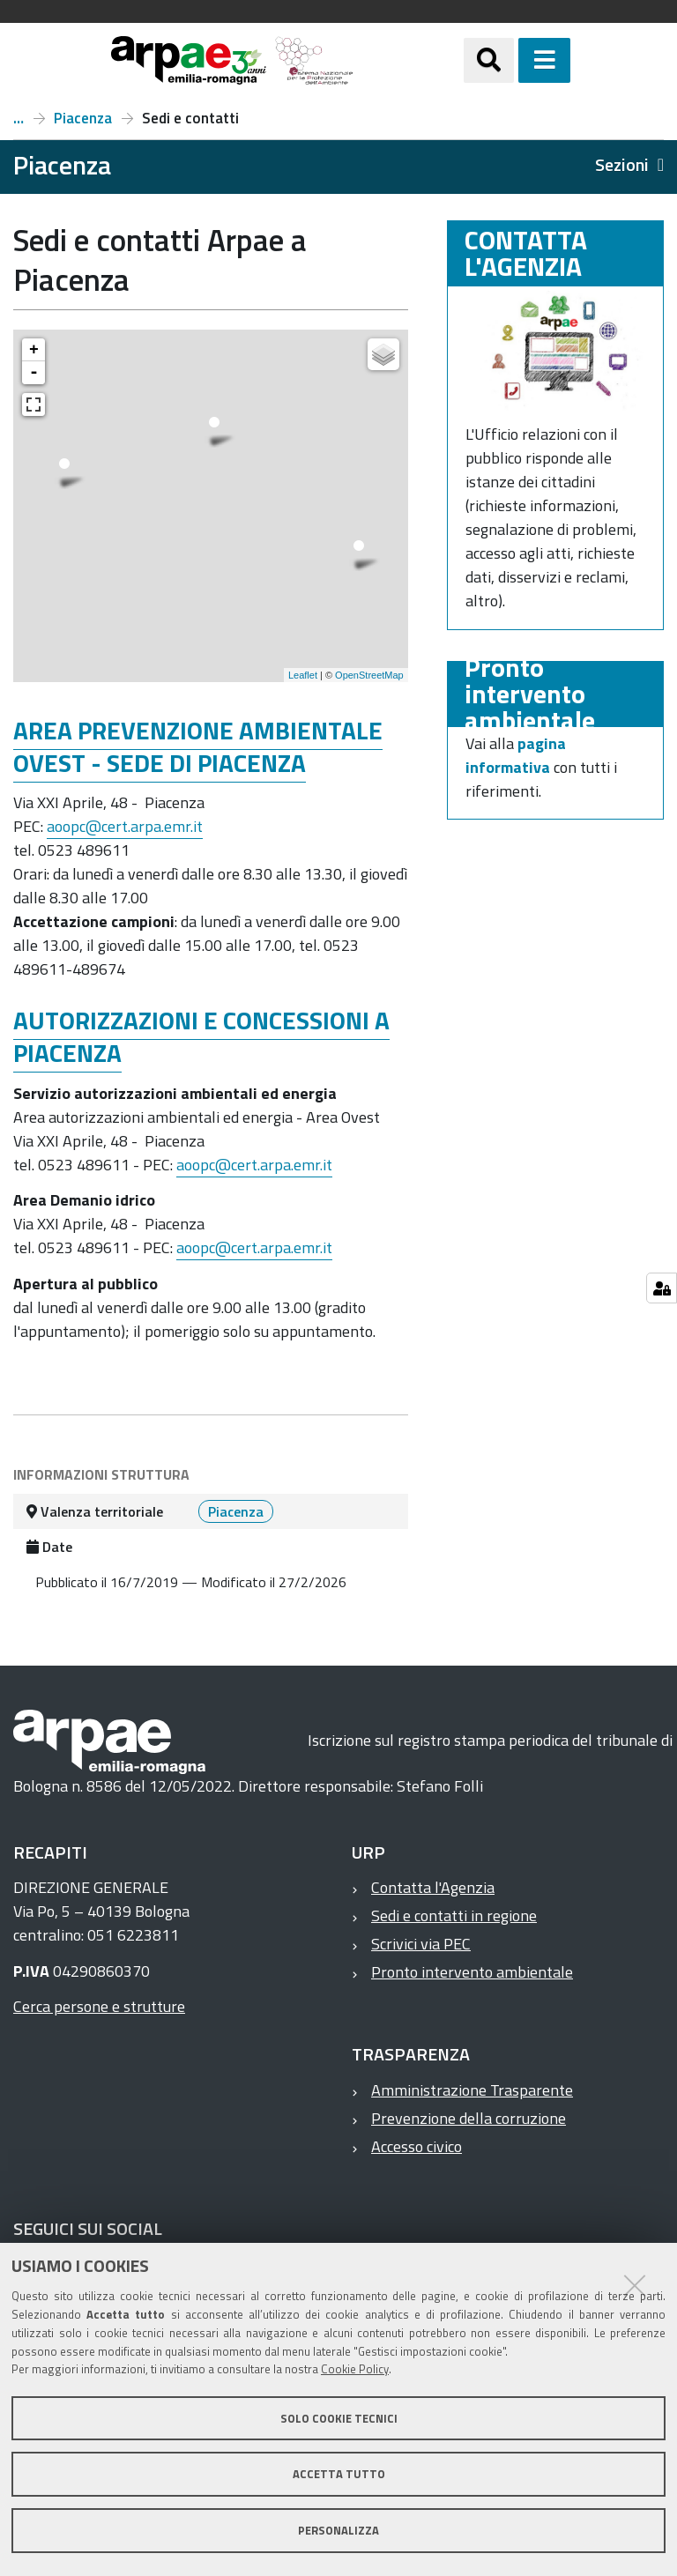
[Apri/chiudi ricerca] (489, 60)
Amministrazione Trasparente (472, 2090)
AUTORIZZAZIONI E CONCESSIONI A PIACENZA (201, 1036)
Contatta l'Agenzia (433, 1887)
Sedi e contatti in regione (454, 1915)
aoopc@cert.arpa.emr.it (125, 826)
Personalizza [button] (338, 2530)
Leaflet (302, 675)
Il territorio (18, 118)
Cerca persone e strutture (99, 2006)
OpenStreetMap (369, 675)
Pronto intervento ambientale (472, 1972)
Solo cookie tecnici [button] (339, 2418)
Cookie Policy (355, 2369)
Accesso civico (416, 2146)
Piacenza (83, 118)
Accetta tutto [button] (339, 2474)
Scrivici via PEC (421, 1944)
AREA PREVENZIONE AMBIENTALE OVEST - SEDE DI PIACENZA (198, 746)
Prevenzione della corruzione (468, 2118)
